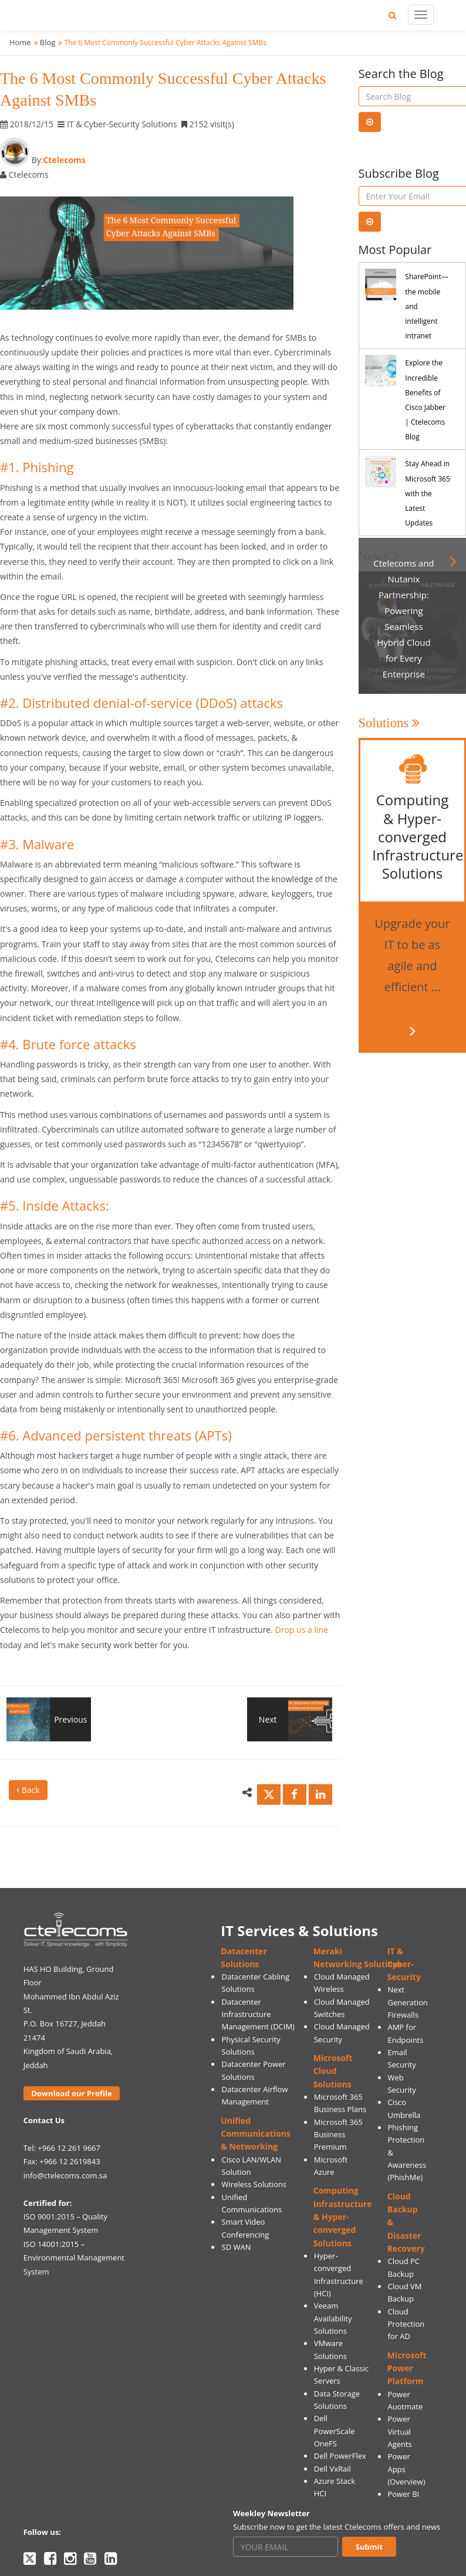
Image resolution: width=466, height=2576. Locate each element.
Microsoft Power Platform (407, 2368)
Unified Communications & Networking (256, 2134)
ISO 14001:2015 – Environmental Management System (73, 2258)
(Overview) (406, 2481)
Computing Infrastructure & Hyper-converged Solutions (342, 2216)
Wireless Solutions (254, 2184)
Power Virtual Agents (399, 2431)
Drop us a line (301, 1629)
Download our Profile (71, 2093)
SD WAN (236, 2247)
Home (20, 42)
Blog (48, 42)
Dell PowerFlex (340, 2455)
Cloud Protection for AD (405, 2324)
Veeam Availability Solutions (333, 2318)
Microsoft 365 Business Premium (338, 2135)
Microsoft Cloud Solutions (333, 2071)
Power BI (403, 2494)
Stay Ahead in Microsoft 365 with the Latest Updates (427, 493)
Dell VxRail (332, 2468)
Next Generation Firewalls (407, 2002)
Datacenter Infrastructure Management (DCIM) (258, 2014)
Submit (369, 2546)
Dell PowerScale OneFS (334, 2431)
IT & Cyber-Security (404, 1964)
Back (28, 1789)
